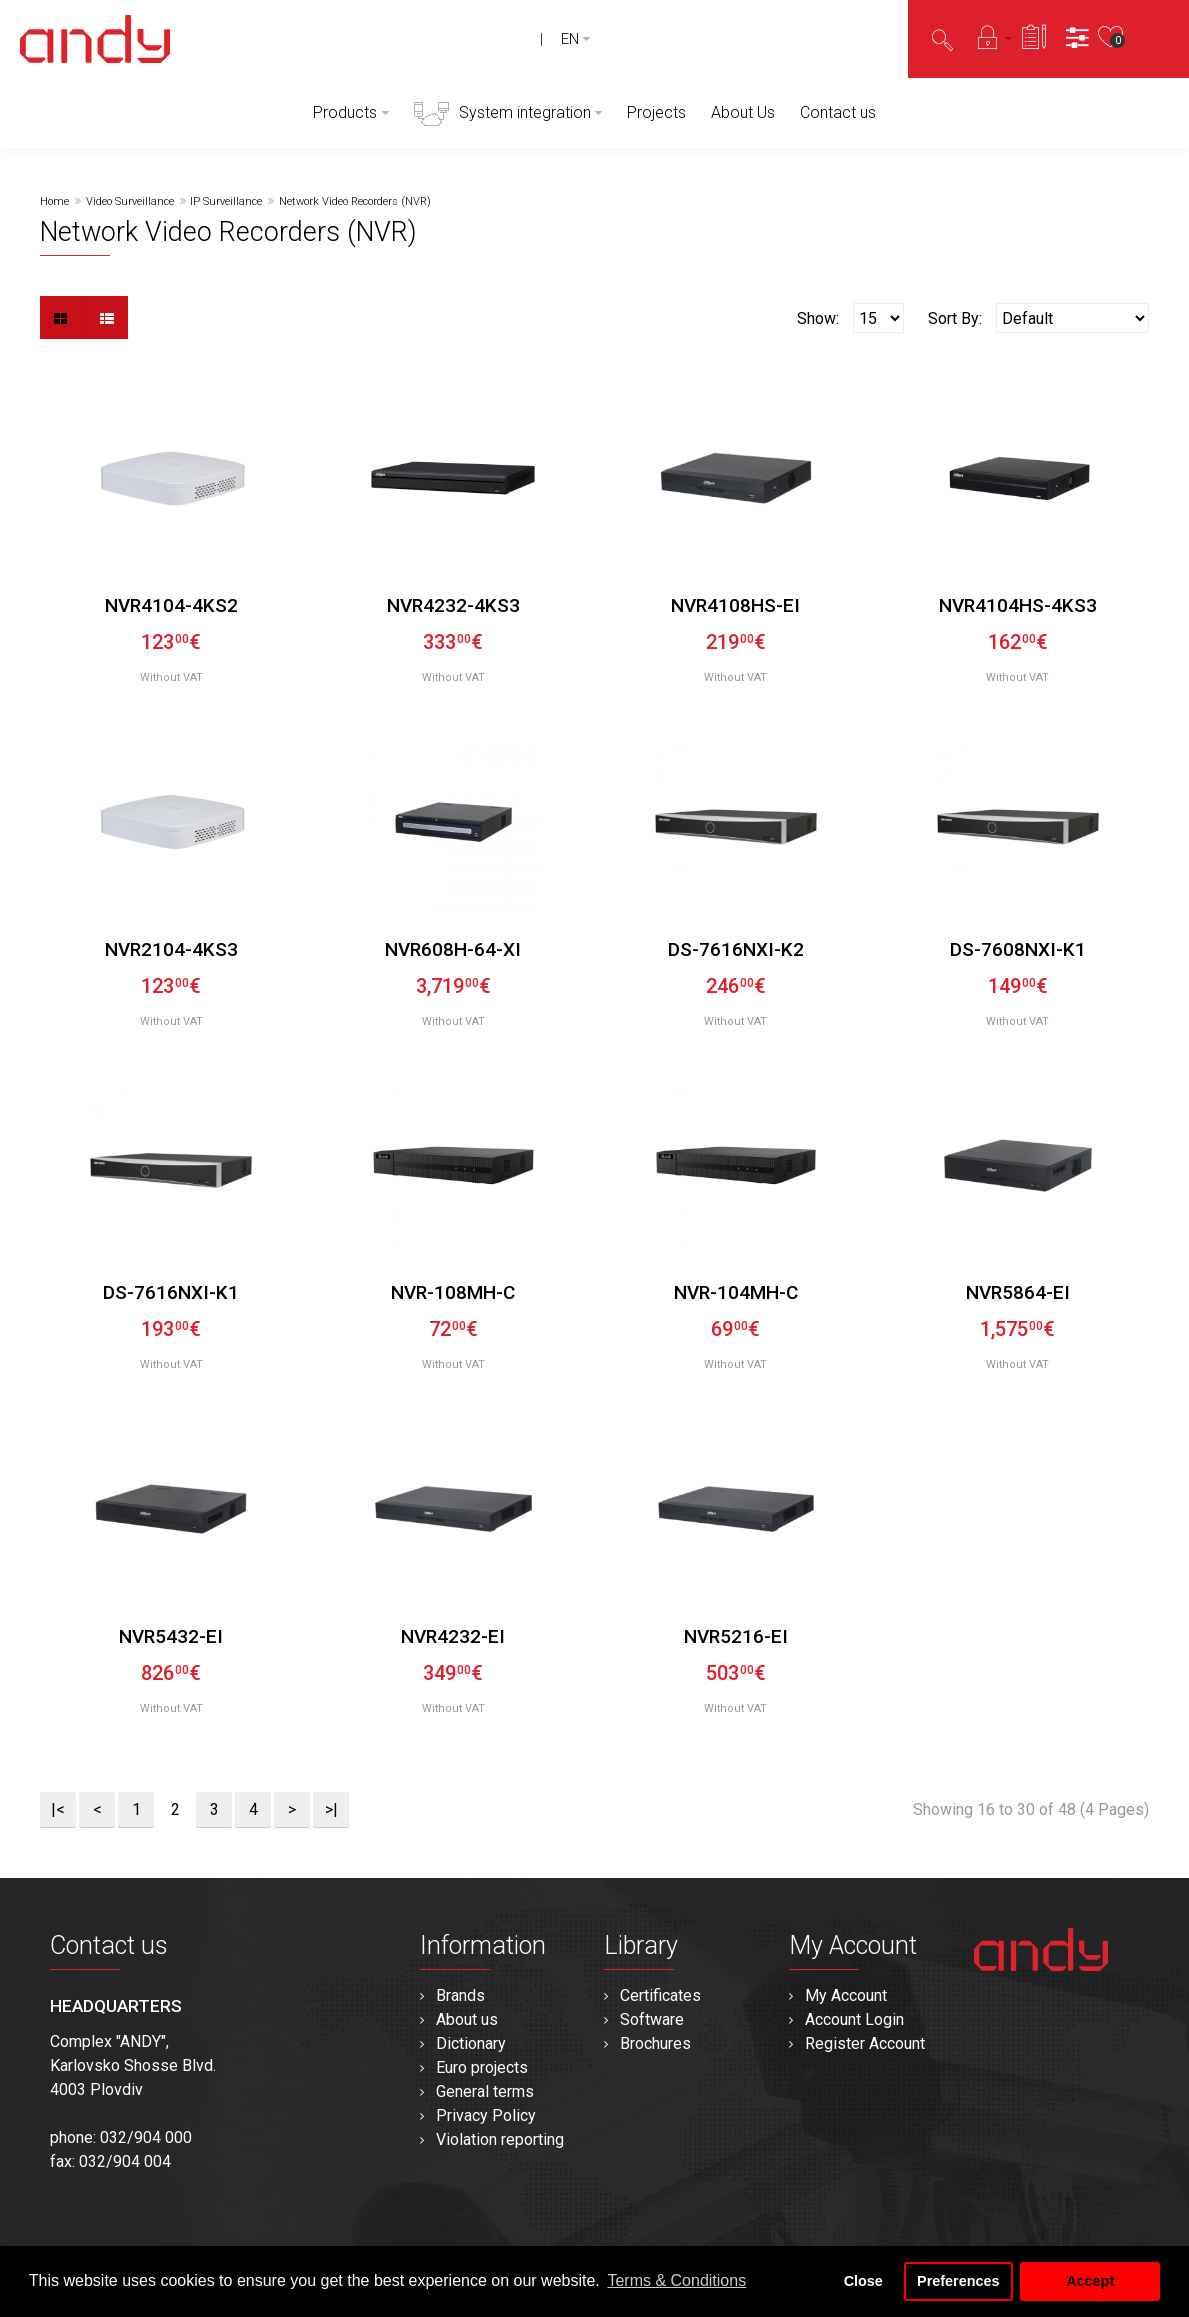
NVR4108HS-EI (735, 605)
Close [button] (863, 2281)
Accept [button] (1090, 2281)
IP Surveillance (226, 201)
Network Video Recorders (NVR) (355, 201)
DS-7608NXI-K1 (1018, 949)
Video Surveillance (130, 201)
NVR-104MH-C (736, 1292)
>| (331, 1809)
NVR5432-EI (171, 1636)
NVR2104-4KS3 (171, 949)
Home (54, 201)
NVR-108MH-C (453, 1292)
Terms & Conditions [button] (676, 2280)
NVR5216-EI (736, 1636)
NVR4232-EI (453, 1636)
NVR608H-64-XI (453, 949)
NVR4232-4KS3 (453, 605)
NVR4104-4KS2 (171, 605)
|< (58, 1809)
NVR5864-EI (1018, 1292)
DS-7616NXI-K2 (736, 949)
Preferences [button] (958, 2281)
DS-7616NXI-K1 (171, 1292)
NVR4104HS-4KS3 (1018, 605)
